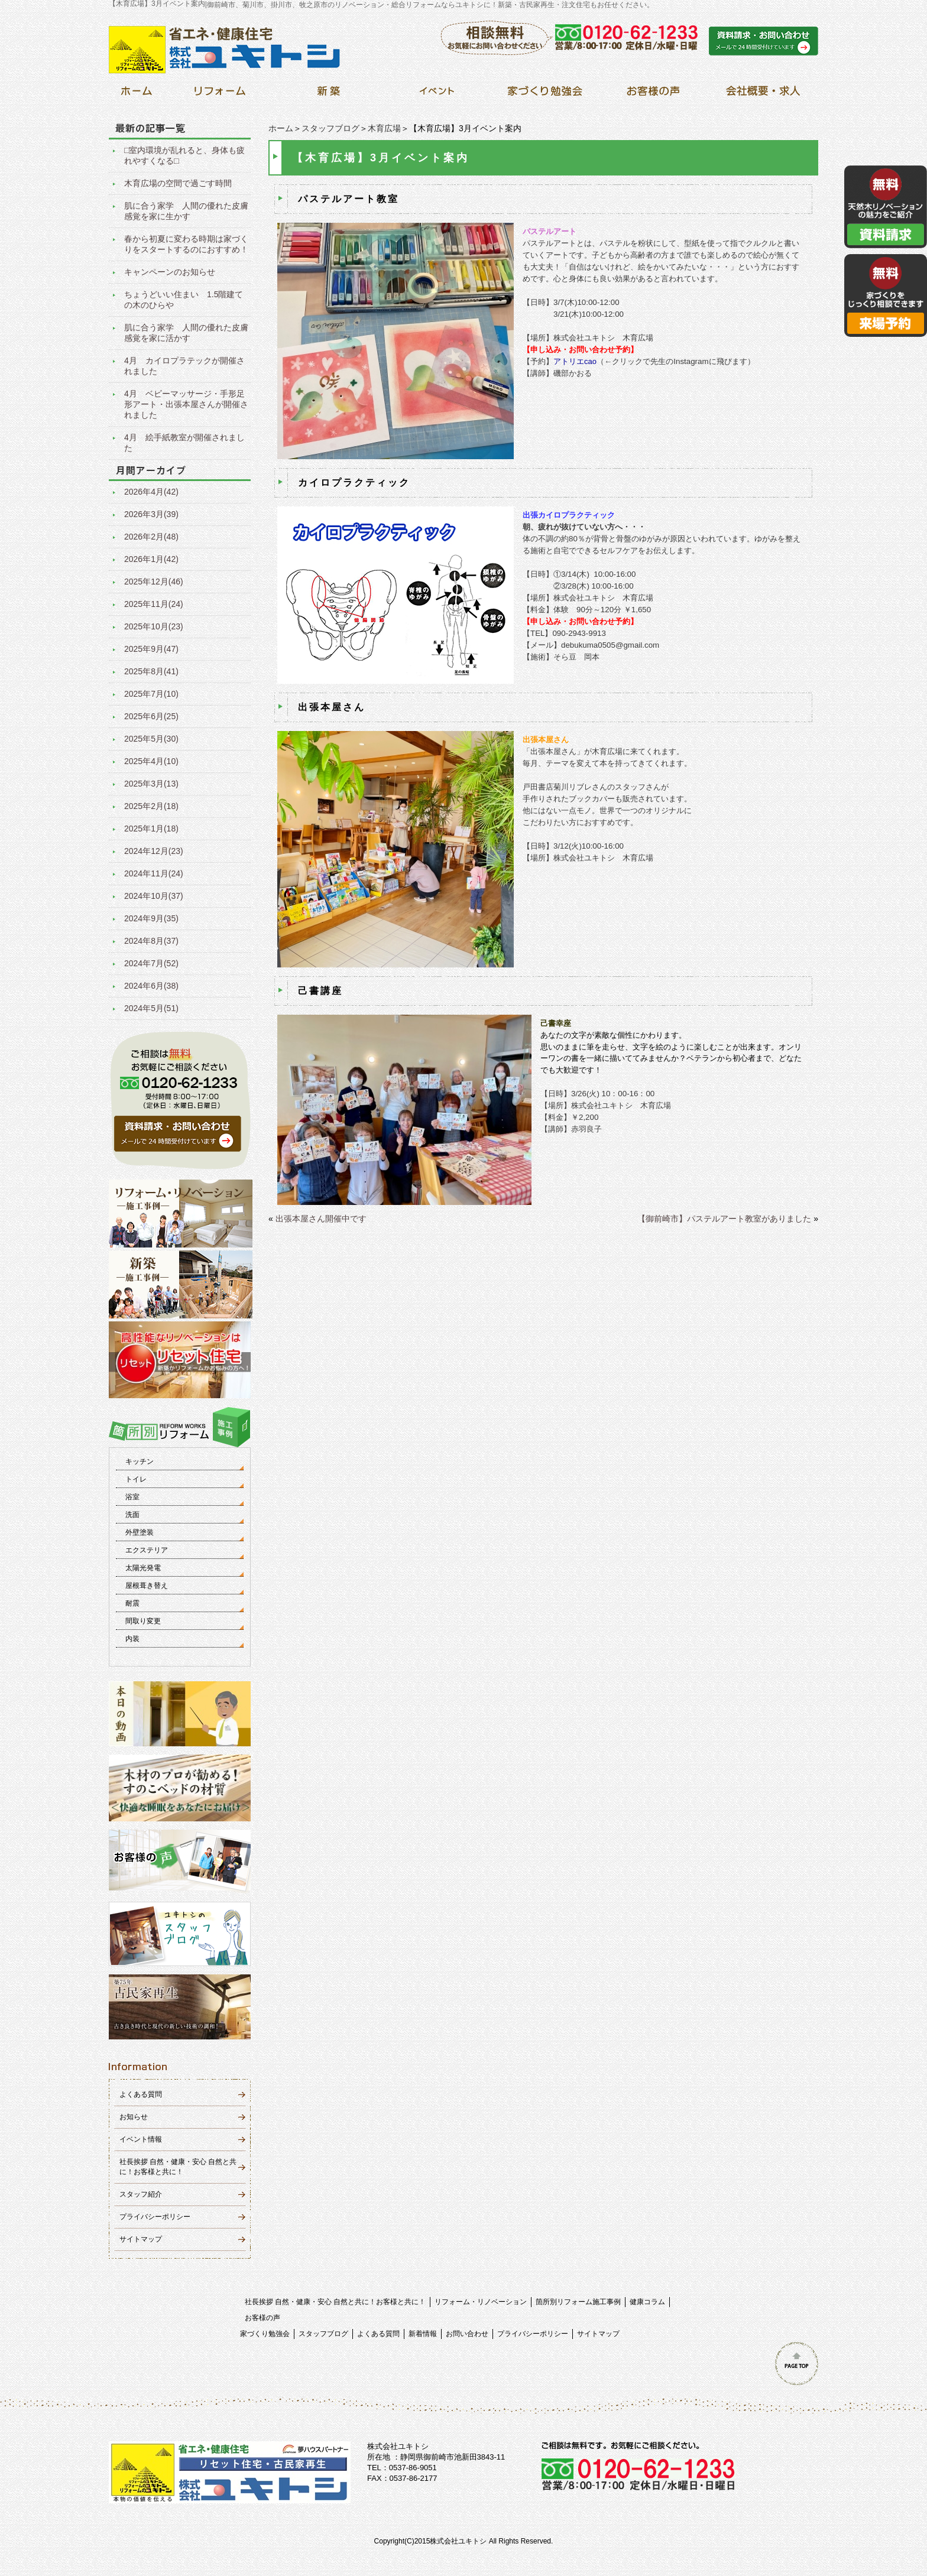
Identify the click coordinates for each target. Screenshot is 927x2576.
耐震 (132, 1603)
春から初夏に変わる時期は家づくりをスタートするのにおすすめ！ (186, 244)
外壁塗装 (139, 1532)
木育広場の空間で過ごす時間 (178, 183)
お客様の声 (262, 2318)
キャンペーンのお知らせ (169, 272)
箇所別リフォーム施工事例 (578, 2302)
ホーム (280, 128)
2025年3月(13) (151, 783)
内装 (132, 1639)
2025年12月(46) (153, 581)
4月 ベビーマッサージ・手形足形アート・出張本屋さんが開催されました (186, 404)
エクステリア (146, 1550)
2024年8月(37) (151, 941)
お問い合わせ (467, 2334)
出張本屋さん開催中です (321, 1218)
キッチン (139, 1461)
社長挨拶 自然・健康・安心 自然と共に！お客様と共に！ (335, 2302)
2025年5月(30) (151, 738)
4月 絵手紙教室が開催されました (184, 443)
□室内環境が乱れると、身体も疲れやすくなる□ (184, 155)
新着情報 (423, 2334)
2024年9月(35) (151, 918)
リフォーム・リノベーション (481, 2302)
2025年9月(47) (151, 649)
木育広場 (384, 128)
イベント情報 (140, 2139)
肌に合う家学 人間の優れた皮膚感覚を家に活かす (186, 333)
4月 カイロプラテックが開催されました (184, 366)
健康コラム (647, 2302)
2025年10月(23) (153, 626)
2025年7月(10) (151, 694)
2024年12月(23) (153, 851)
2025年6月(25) (151, 716)
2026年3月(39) (151, 514)
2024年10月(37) (153, 896)
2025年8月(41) (151, 671)
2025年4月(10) (151, 761)
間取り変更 (143, 1621)
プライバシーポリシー (154, 2217)
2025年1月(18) (151, 828)
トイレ (136, 1479)
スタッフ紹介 (140, 2194)
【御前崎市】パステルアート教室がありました (724, 1218)
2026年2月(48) (151, 536)
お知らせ (133, 2117)
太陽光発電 (143, 1568)
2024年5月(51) (151, 1008)
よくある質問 (140, 2094)
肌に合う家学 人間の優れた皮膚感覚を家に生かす (186, 211)
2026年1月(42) (151, 559)
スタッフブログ (330, 128)
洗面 (132, 1514)
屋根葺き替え (146, 1585)
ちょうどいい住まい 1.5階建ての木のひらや (183, 300)
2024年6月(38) (151, 985)
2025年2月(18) (151, 806)
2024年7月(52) (151, 963)
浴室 (132, 1497)
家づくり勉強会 (265, 2334)
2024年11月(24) (153, 873)
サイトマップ (140, 2239)
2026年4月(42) (151, 491)
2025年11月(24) (153, 604)
